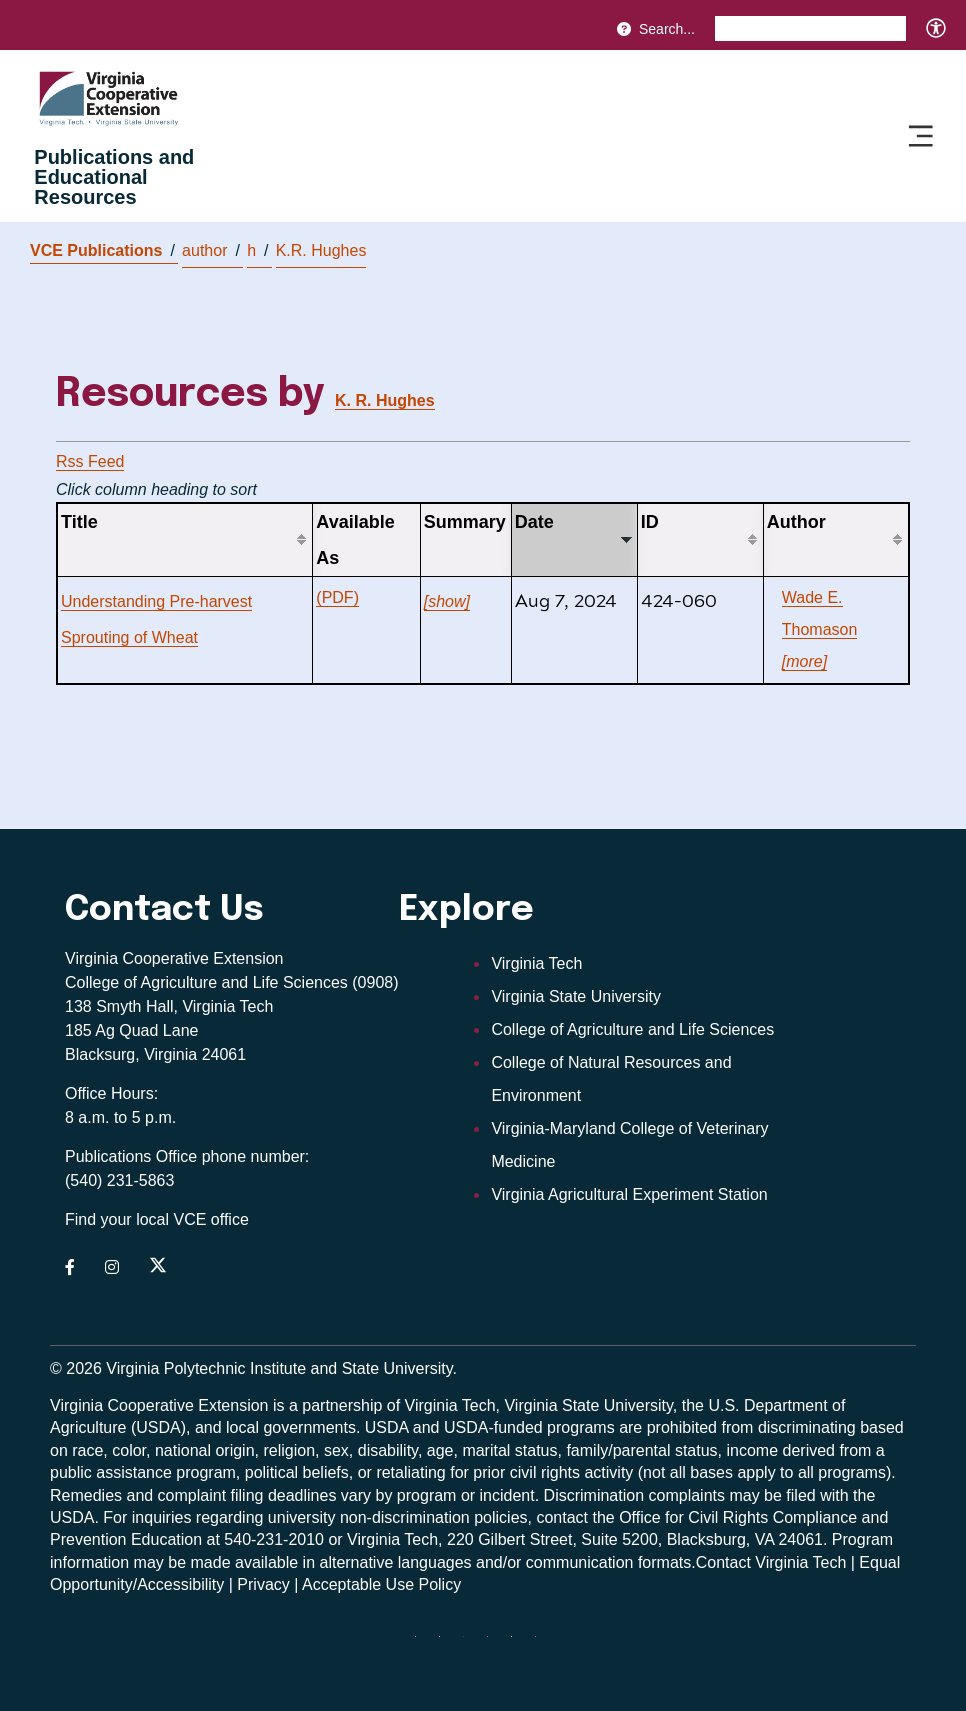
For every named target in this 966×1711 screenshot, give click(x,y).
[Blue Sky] (423, 1644)
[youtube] (543, 1644)
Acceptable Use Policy (381, 1584)
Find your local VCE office (157, 1219)
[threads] (471, 1644)
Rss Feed (90, 461)
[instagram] (495, 1644)
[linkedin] (519, 1644)
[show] (447, 601)
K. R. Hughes (385, 400)
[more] (804, 661)
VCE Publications (102, 250)
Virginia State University (576, 996)
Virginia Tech (536, 963)
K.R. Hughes (321, 250)
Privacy (263, 1584)
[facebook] (447, 1644)
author (211, 251)
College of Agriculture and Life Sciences (632, 1029)
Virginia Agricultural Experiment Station (629, 1194)
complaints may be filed (732, 1495)
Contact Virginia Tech (771, 1562)
